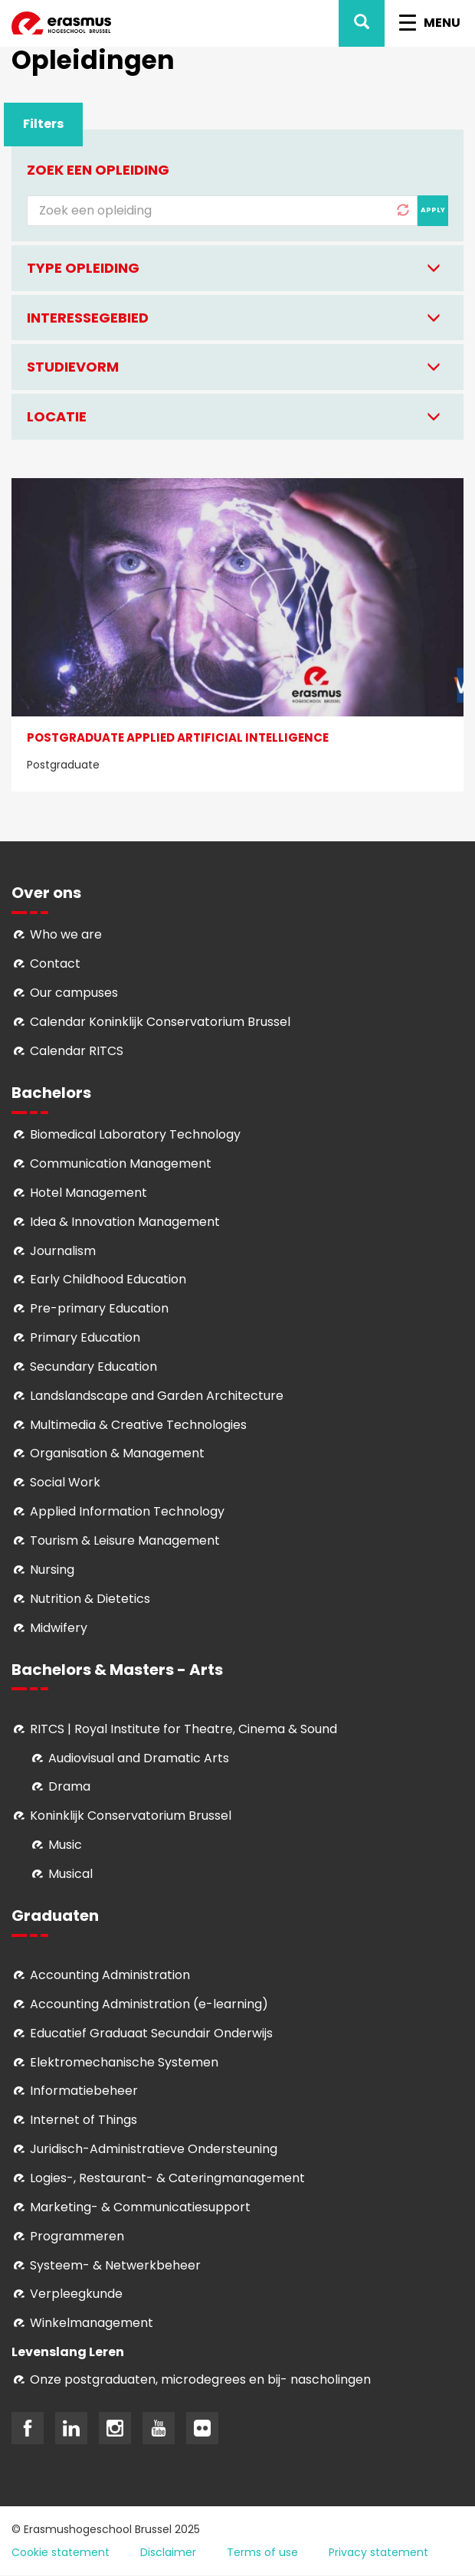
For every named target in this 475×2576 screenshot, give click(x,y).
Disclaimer (168, 2552)
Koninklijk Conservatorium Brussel (130, 1815)
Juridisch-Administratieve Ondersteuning (153, 2149)
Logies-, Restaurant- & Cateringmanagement (167, 2178)
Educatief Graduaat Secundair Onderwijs (151, 2033)
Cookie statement (60, 2552)
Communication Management (120, 1163)
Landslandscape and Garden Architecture (156, 1395)
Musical (70, 1874)
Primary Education (85, 1337)
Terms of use (262, 2552)
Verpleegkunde (76, 2293)
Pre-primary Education (99, 1308)
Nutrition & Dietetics (90, 1599)
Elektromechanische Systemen (124, 2062)
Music (65, 1844)
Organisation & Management (117, 1453)
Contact (55, 963)
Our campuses (74, 992)
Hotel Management (88, 1192)
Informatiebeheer (84, 2090)
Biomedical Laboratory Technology (135, 1134)
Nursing (52, 1569)
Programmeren (77, 2236)
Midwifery (58, 1628)
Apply (433, 210)
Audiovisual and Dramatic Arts (138, 1758)
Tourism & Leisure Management (125, 1540)
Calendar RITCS (76, 1051)
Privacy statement (378, 2552)
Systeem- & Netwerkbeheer (115, 2265)
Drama (70, 1786)
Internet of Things (83, 2120)
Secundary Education (93, 1366)
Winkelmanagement (91, 2323)
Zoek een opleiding (98, 169)
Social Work (65, 1482)
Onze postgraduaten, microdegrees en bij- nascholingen (200, 2379)
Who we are (66, 934)
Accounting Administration (110, 1975)
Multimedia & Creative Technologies (138, 1425)
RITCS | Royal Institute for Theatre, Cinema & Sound (183, 1729)
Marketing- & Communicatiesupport (140, 2207)
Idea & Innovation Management (125, 1222)
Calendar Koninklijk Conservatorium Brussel (160, 1022)
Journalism (63, 1251)
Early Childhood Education (108, 1279)
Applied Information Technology (127, 1511)
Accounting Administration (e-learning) (149, 2004)
